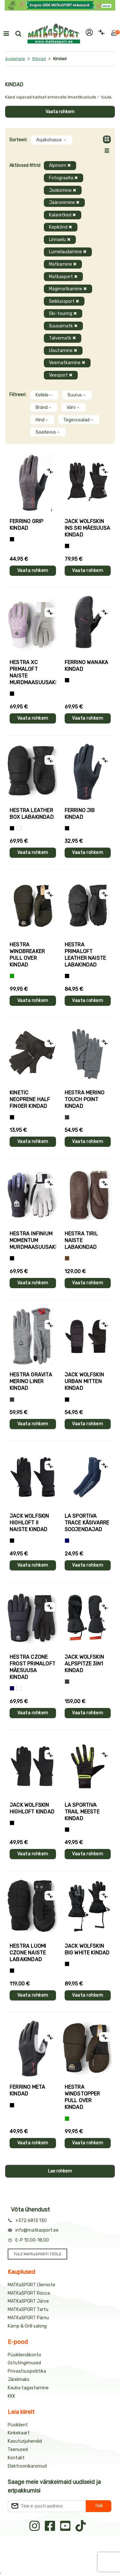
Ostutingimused (24, 2363)
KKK (11, 2396)
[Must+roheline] (67, 1829)
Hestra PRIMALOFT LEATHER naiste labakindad (85, 955)
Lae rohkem (60, 2171)
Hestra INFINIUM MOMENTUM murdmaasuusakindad (33, 1240)
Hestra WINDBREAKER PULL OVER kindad (27, 955)
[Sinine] (67, 1540)
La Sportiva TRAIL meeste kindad (82, 1811)
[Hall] (67, 1117)
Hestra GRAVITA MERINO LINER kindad (31, 1381)
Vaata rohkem (60, 111)
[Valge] (19, 828)
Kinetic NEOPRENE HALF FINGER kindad (30, 1099)
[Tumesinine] (12, 1688)
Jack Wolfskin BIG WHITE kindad (87, 1949)
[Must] (67, 546)
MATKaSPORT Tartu (28, 2309)
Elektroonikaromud (27, 2466)
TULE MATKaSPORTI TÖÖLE (37, 2254)
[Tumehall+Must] (12, 539)
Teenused (18, 2449)
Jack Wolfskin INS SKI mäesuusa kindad (87, 528)
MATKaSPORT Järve (28, 2301)
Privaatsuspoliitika (27, 2371)
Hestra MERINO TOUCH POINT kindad (85, 1099)
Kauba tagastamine (28, 2388)
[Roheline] (12, 976)
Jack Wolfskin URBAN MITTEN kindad (84, 1381)
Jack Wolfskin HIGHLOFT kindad (32, 1808)
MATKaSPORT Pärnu (28, 2318)
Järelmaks (18, 2379)
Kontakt (16, 2458)
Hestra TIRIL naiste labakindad (81, 1240)
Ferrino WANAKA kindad (86, 665)
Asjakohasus (51, 140)
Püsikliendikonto (24, 2355)
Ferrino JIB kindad (80, 813)
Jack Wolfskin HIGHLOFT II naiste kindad (29, 1522)
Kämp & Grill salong (27, 2326)
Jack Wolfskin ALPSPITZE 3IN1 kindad (84, 1663)
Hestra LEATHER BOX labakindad (32, 813)
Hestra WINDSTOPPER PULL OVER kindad (82, 2097)
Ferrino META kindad (27, 2090)
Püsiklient (18, 2425)
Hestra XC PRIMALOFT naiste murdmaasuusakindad (33, 672)
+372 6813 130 (31, 2220)
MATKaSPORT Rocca (29, 2293)
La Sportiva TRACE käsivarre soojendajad (87, 1522)
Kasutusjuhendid (25, 2441)
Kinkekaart (19, 2433)
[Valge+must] (19, 1688)
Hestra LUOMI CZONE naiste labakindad (28, 1952)
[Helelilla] (12, 693)
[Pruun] (67, 1258)
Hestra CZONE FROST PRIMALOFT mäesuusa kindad (32, 1667)
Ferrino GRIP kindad (26, 524)
